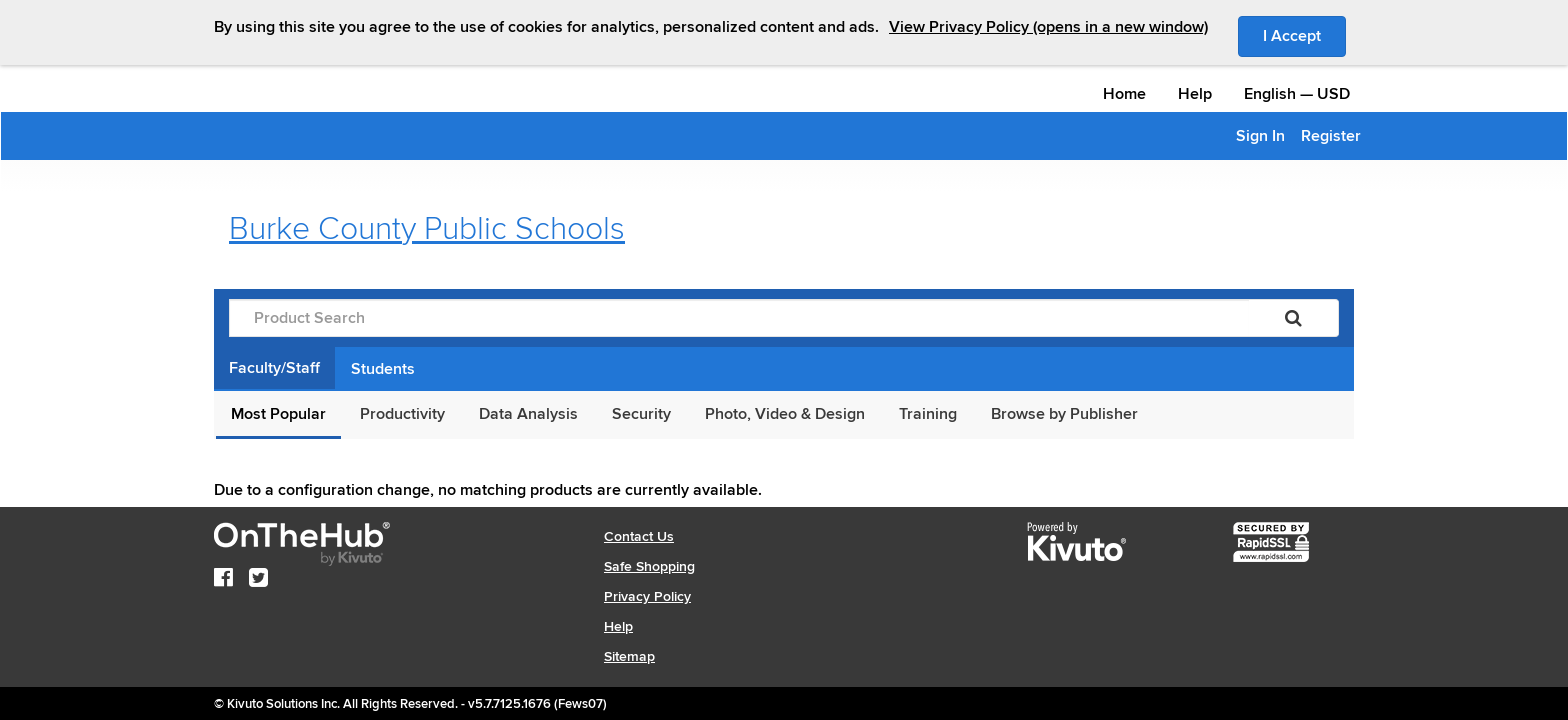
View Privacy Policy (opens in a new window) (1048, 27)
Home (1124, 94)
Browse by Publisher (1064, 414)
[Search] (1293, 318)
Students (383, 369)
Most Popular (278, 414)
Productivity (402, 414)
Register (1331, 136)
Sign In (1260, 136)
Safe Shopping (649, 566)
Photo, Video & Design (785, 414)
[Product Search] (739, 318)
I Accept (1304, 35)
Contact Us (639, 536)
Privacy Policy (647, 596)
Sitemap (629, 656)
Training (928, 414)
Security (641, 414)
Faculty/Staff (274, 368)
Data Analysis (528, 414)
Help (1195, 94)
